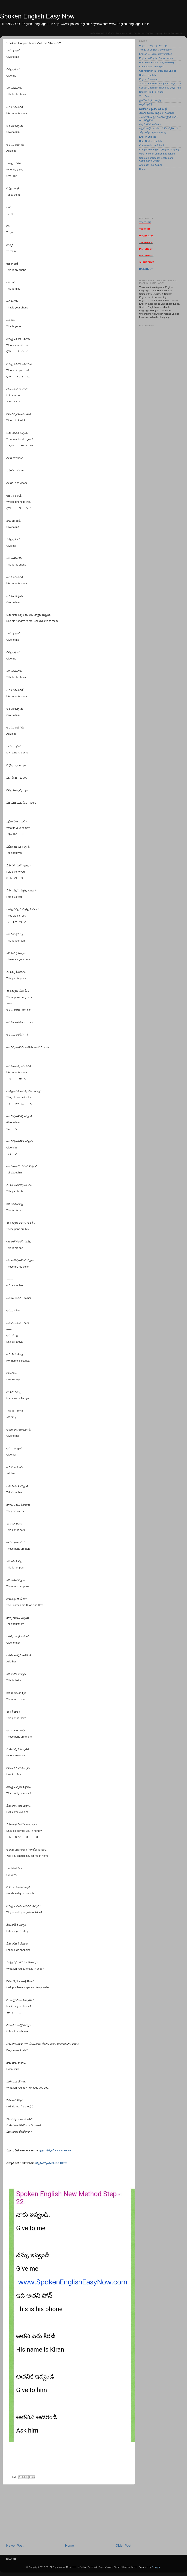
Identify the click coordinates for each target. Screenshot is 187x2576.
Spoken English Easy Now (37, 16)
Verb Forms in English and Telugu (157, 153)
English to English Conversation (156, 58)
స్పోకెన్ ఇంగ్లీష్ (145, 104)
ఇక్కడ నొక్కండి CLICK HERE (55, 2150)
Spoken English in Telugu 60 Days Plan (160, 87)
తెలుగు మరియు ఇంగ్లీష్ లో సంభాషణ (156, 113)
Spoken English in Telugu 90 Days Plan (160, 83)
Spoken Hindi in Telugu (151, 92)
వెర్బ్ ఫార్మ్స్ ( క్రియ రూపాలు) (152, 132)
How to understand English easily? (157, 62)
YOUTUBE (145, 222)
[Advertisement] (68, 2514)
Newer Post (14, 2545)
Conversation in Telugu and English (157, 71)
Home (69, 2545)
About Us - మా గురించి (150, 165)
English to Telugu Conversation (155, 54)
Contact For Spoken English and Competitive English (156, 159)
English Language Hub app (153, 45)
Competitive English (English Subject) (159, 149)
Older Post (123, 2545)
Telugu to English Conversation (155, 49)
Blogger (156, 2567)
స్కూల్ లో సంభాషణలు (150, 124)
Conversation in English (151, 66)
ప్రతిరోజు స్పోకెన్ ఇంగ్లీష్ (150, 100)
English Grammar (148, 79)
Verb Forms (145, 96)
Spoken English (147, 75)
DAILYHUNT (146, 269)
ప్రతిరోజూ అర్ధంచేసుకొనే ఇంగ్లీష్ (153, 109)
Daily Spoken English (150, 141)
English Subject (147, 136)
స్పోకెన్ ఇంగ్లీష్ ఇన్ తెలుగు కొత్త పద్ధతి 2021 (159, 128)
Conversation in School (151, 145)
